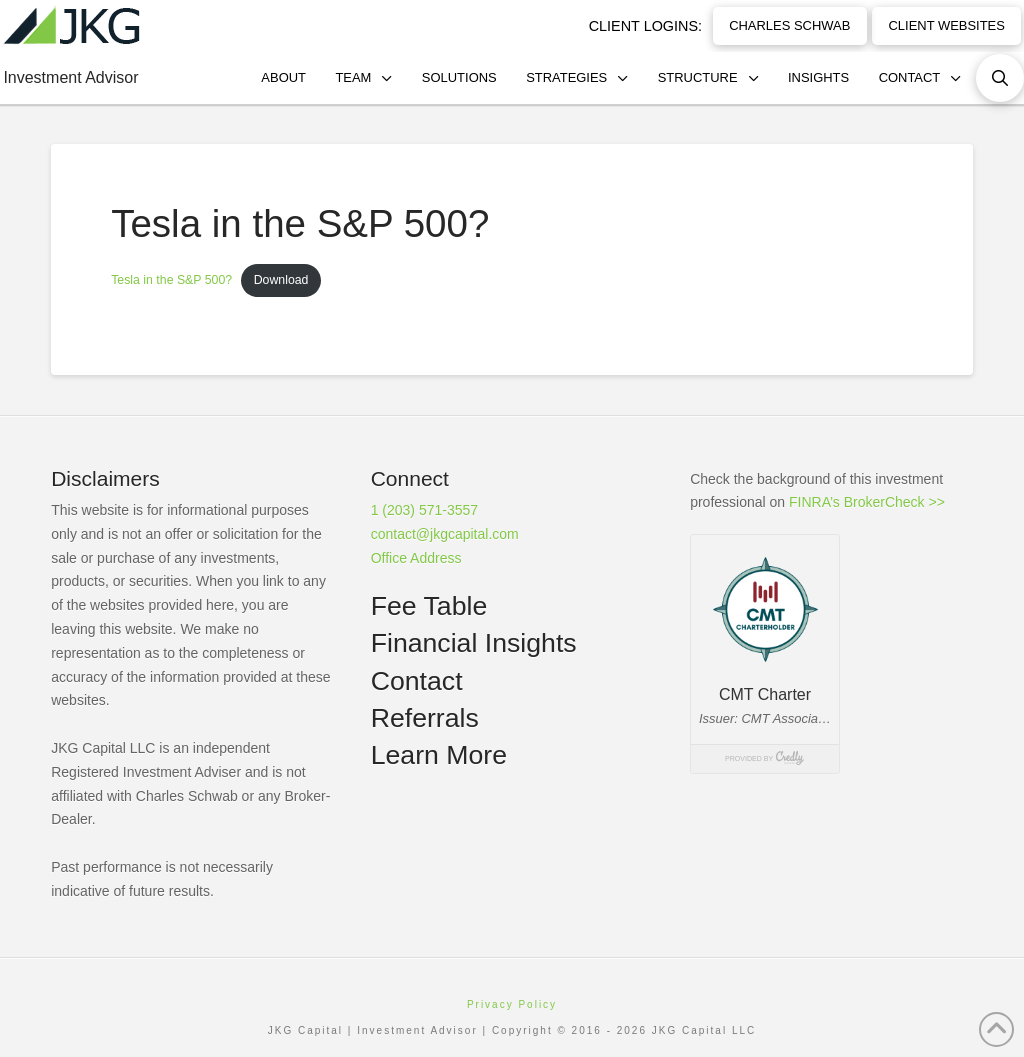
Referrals (425, 718)
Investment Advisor (70, 77)
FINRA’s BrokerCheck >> (867, 502)
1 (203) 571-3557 (424, 510)
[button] (1000, 78)
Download (281, 280)
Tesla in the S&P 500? (171, 280)
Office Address (416, 558)
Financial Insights (474, 643)
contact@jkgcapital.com (445, 534)
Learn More (439, 755)
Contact (417, 681)
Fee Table (429, 606)
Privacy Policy (512, 1004)
